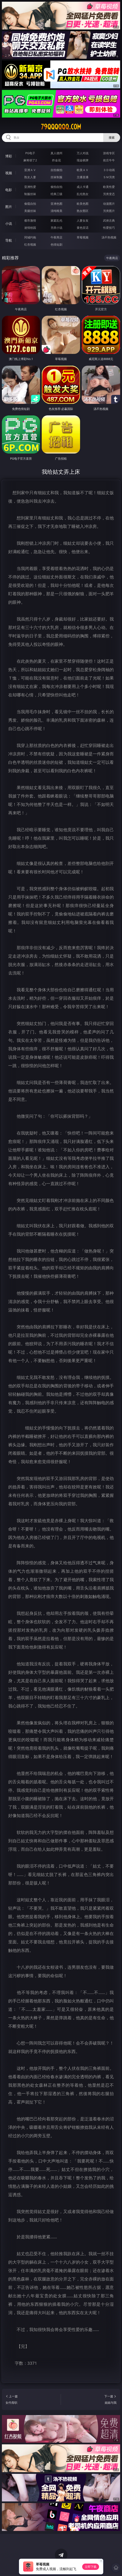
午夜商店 (56, 237)
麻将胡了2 (30, 160)
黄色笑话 (82, 228)
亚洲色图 (56, 204)
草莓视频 (82, 237)
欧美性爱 (109, 187)
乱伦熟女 (82, 194)
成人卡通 (82, 187)
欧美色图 (82, 204)
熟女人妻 (30, 177)
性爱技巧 (109, 228)
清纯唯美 (56, 211)
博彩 (8, 156)
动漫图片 (109, 204)
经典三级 (56, 194)
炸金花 (56, 160)
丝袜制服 (56, 177)
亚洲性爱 (30, 187)
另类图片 (109, 211)
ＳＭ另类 (109, 177)
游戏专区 (109, 153)
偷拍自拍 (56, 187)
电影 (8, 189)
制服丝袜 (30, 194)
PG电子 (30, 153)
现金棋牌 (82, 160)
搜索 (112, 137)
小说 (8, 223)
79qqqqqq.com (61, 127)
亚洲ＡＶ (30, 170)
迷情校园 (30, 228)
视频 (8, 173)
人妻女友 (82, 220)
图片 (8, 206)
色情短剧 (56, 244)
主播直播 (82, 177)
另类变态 (109, 194)
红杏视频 (30, 244)
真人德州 (56, 153)
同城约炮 (30, 237)
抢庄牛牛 (109, 160)
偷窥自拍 (30, 204)
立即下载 (91, 2567)
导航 (8, 240)
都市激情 (30, 220)
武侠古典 (109, 220)
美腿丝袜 (30, 211)
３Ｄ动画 (109, 170)
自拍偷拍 (56, 170)
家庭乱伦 (56, 220)
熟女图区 (82, 211)
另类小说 (56, 228)
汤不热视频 (109, 237)
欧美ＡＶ (82, 170)
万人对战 (82, 153)
